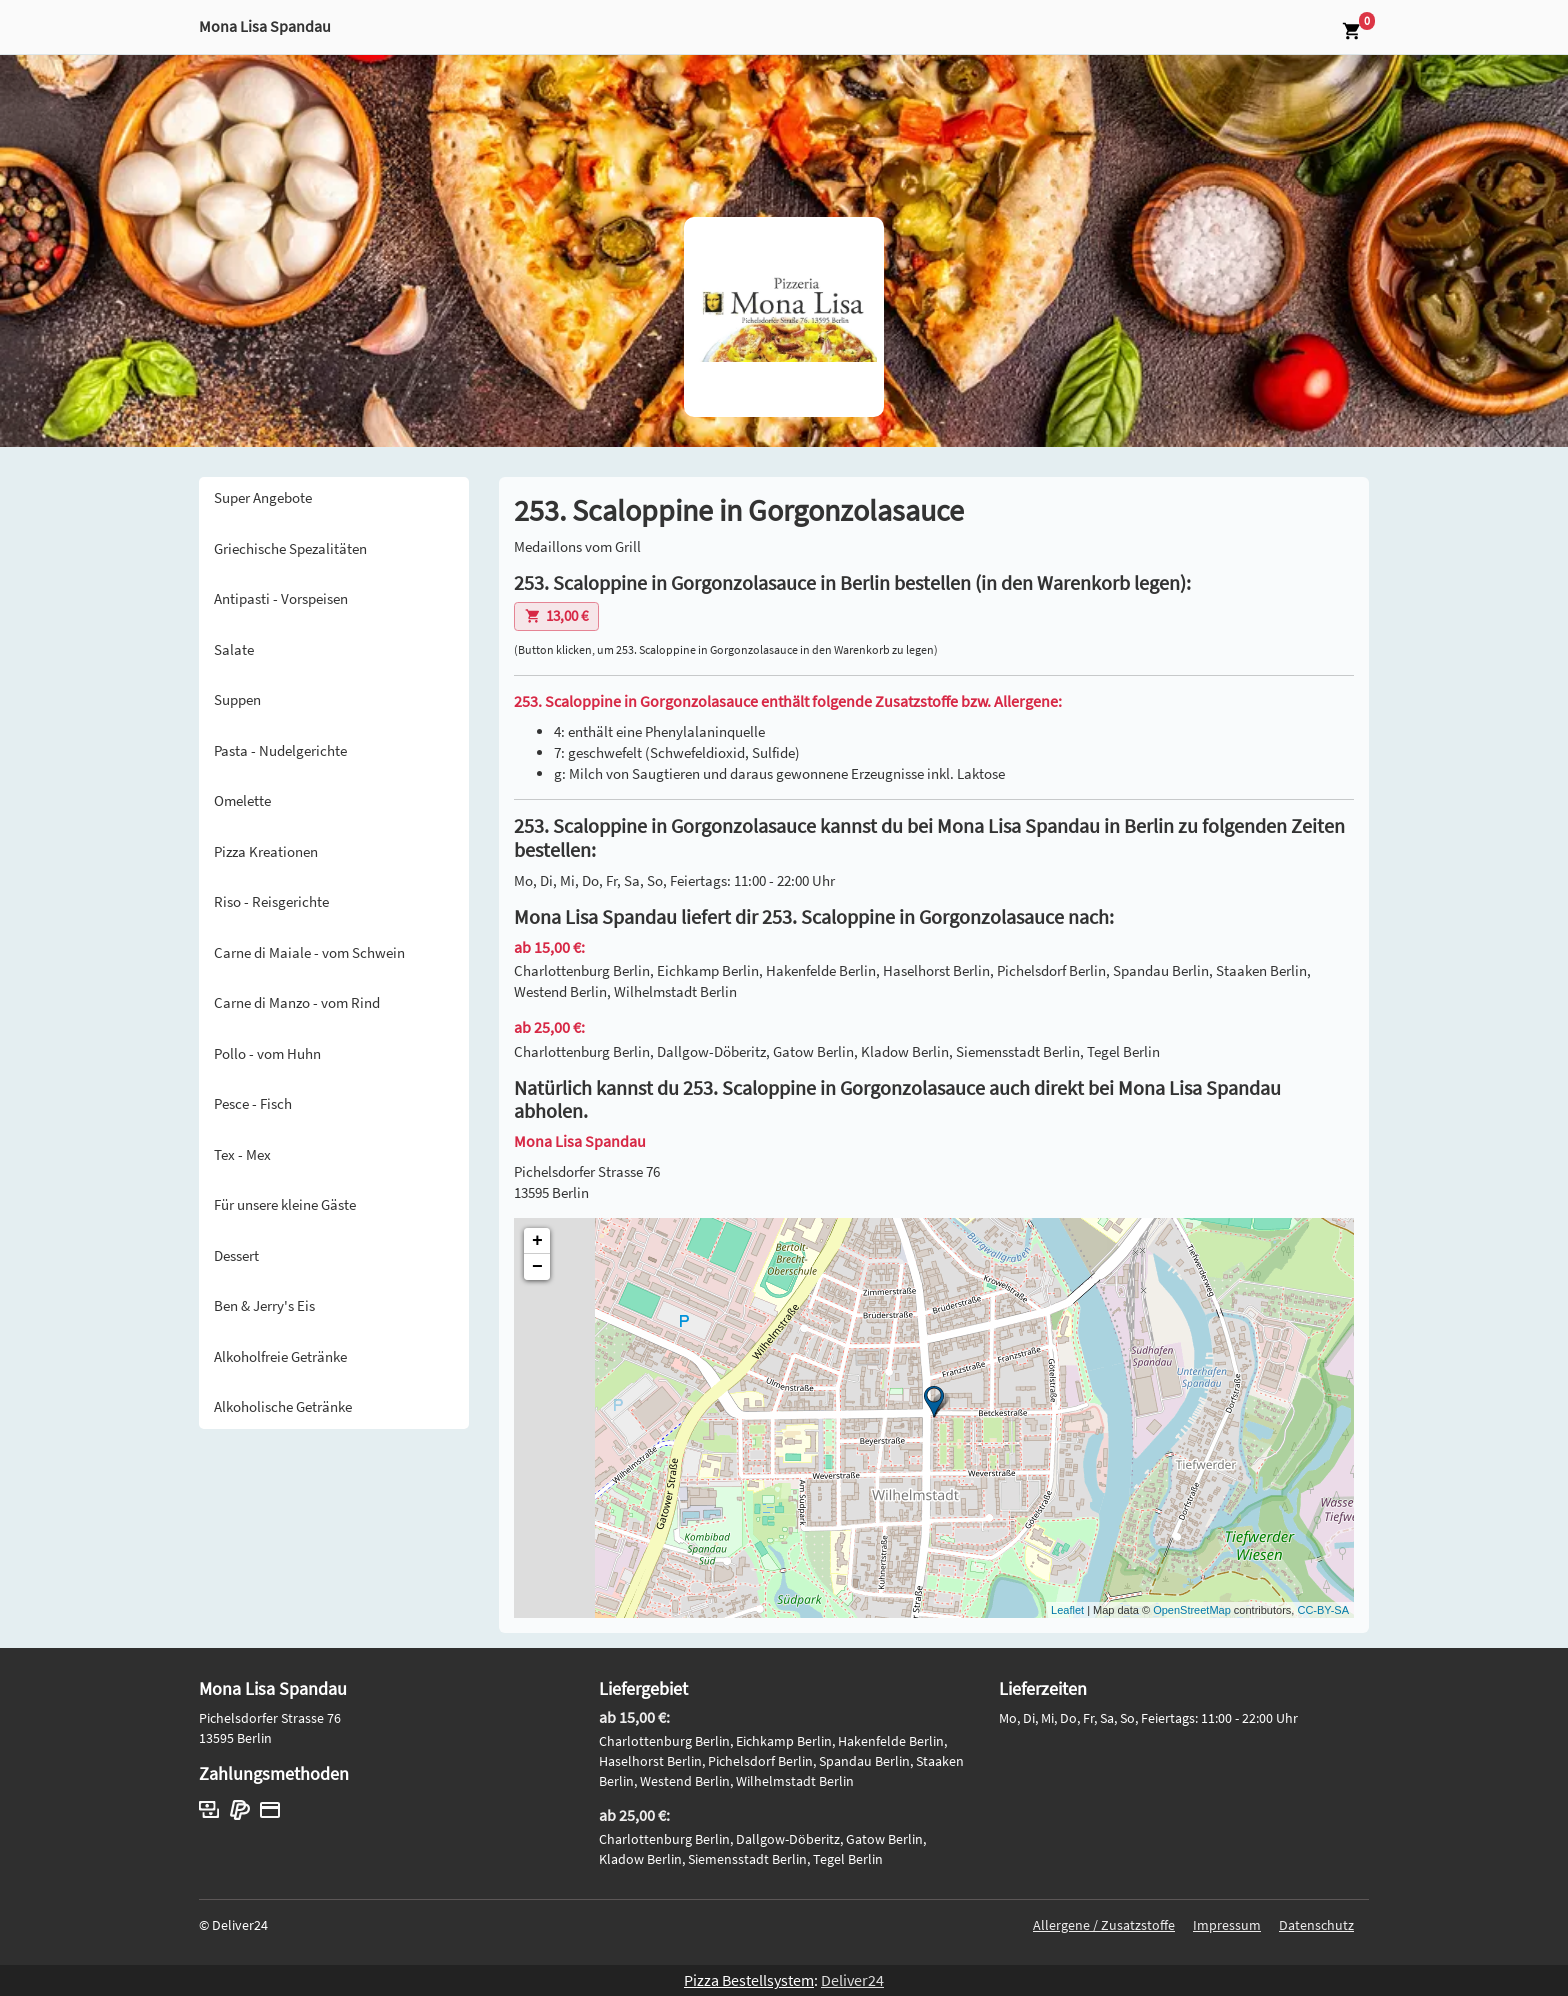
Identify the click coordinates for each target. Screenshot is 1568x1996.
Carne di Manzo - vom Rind (297, 1002)
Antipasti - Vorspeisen (281, 598)
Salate (234, 649)
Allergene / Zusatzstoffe (1104, 1925)
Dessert (236, 1255)
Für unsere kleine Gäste (285, 1204)
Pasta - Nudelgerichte (280, 750)
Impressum (1227, 1925)
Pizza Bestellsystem (749, 1980)
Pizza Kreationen (266, 851)
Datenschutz (1316, 1925)
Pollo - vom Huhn (267, 1053)
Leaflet (1067, 1610)
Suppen (237, 699)
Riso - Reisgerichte (271, 901)
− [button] (537, 1267)
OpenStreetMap (1192, 1610)
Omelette (242, 800)
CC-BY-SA (1323, 1610)
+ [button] (537, 1241)
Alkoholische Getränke (283, 1406)
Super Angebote (263, 497)
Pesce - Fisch (253, 1103)
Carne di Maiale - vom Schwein (309, 952)
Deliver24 (852, 1980)
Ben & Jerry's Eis (264, 1305)
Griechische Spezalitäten (290, 548)
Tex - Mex (242, 1154)
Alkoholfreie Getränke (280, 1356)
